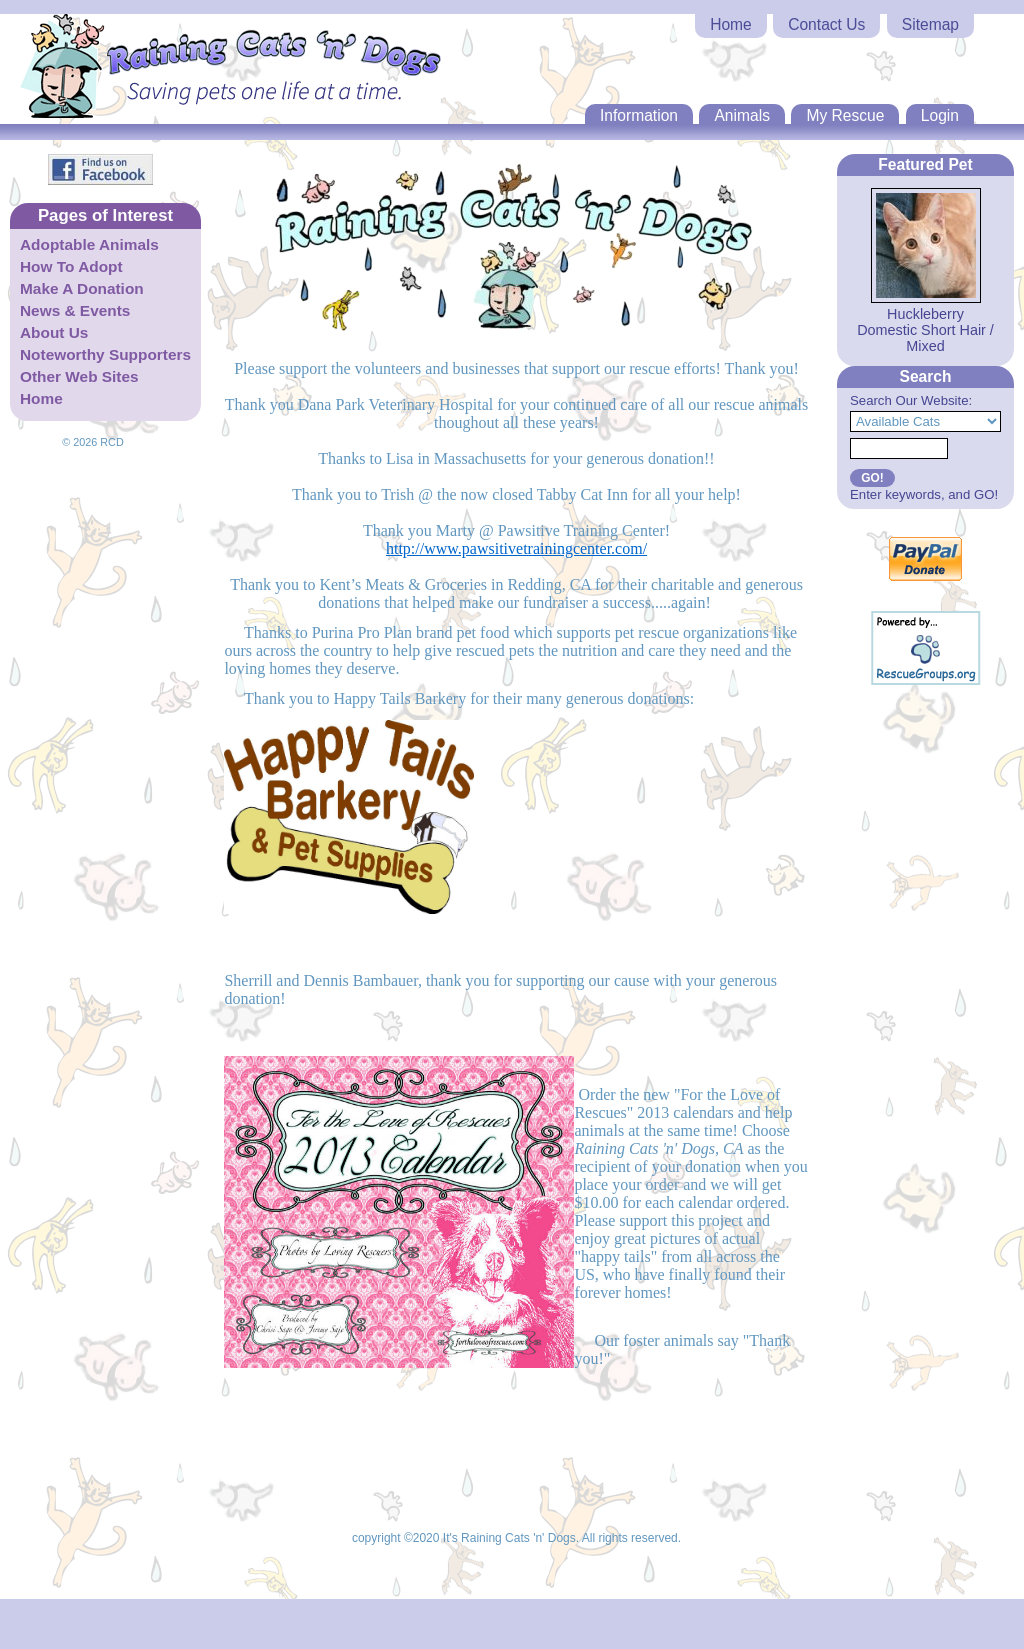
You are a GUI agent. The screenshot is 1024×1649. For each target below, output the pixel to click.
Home (731, 24)
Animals (741, 115)
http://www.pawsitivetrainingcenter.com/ (516, 548)
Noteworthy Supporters (105, 354)
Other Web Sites (79, 376)
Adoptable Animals (89, 244)
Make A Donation (82, 288)
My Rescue (845, 115)
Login (940, 115)
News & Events (75, 310)
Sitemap (930, 24)
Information (639, 115)
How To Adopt (71, 266)
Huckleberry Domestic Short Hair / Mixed (925, 330)
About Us (54, 332)
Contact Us (826, 24)
